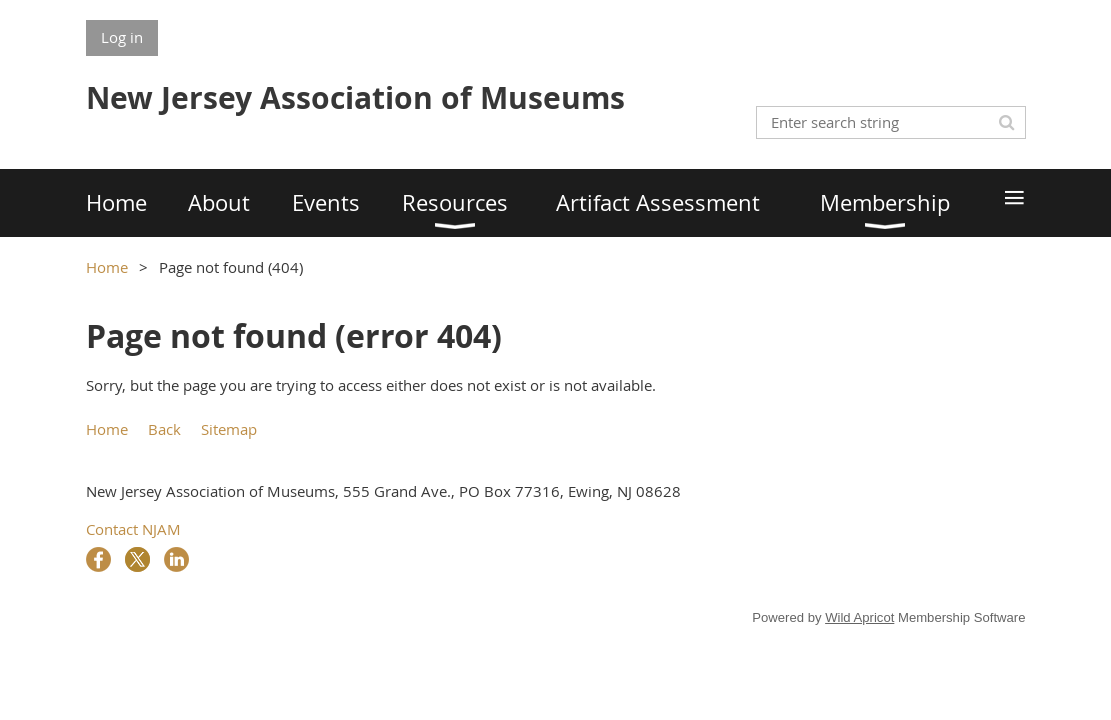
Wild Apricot (859, 617)
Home (107, 267)
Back (164, 429)
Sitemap (229, 429)
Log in (122, 37)
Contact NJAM (133, 529)
